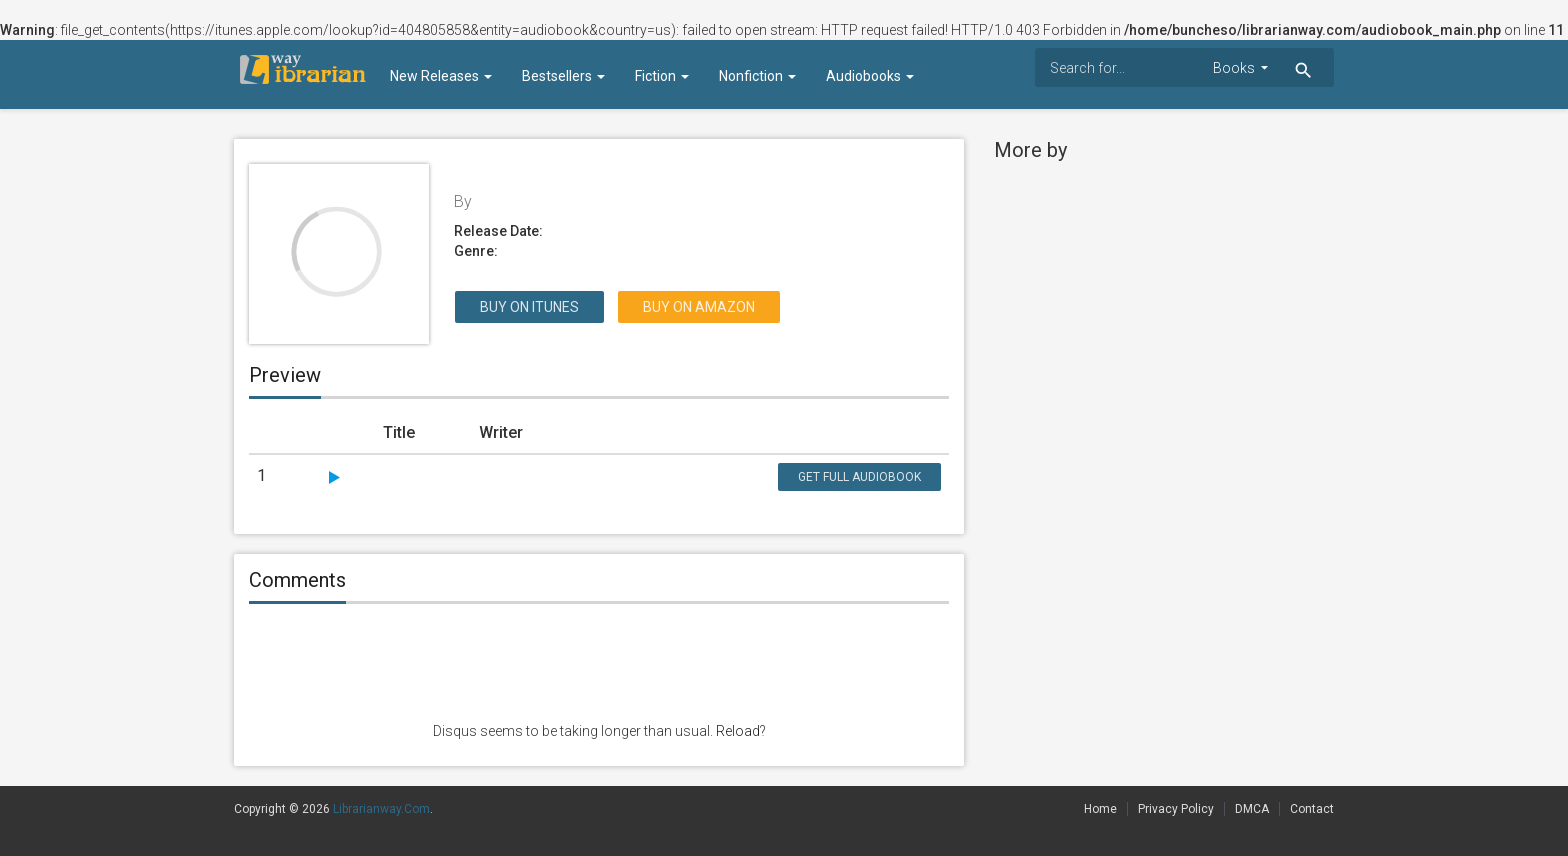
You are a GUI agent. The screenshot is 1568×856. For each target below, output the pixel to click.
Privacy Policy (1176, 809)
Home (1100, 809)
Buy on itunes (529, 307)
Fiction (662, 76)
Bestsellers (563, 76)
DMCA (1252, 809)
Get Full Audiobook (859, 477)
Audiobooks (870, 76)
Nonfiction (757, 76)
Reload (738, 731)
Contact (1312, 809)
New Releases (441, 76)
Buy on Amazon (699, 307)
